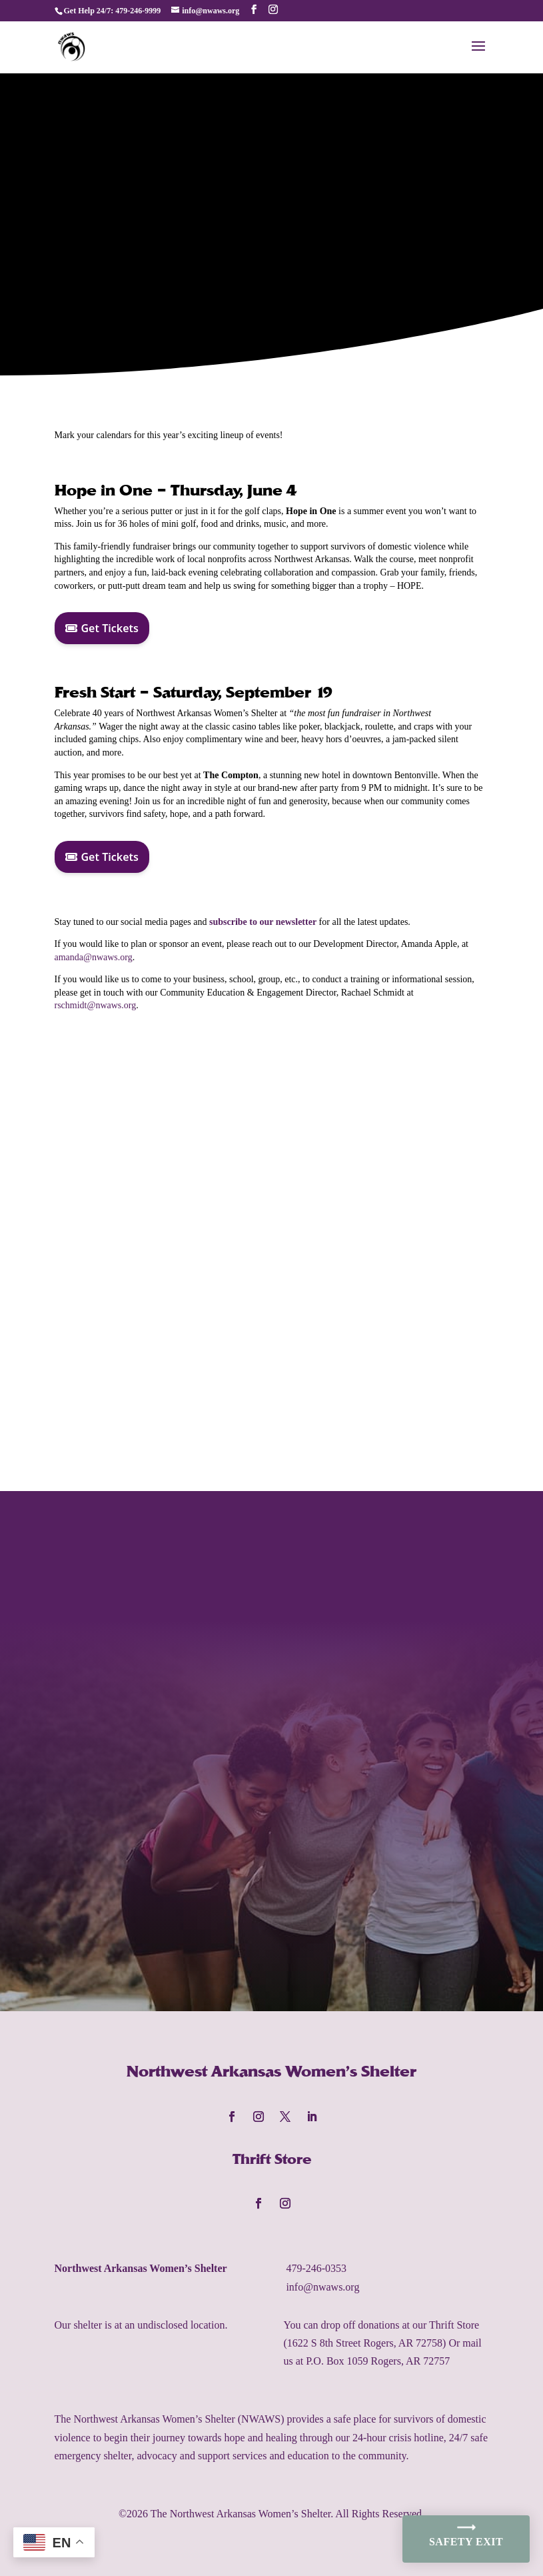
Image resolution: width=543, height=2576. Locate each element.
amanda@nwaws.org (94, 957)
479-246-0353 (316, 2268)
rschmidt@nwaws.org (96, 1005)
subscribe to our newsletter (262, 922)
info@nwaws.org (322, 2287)
